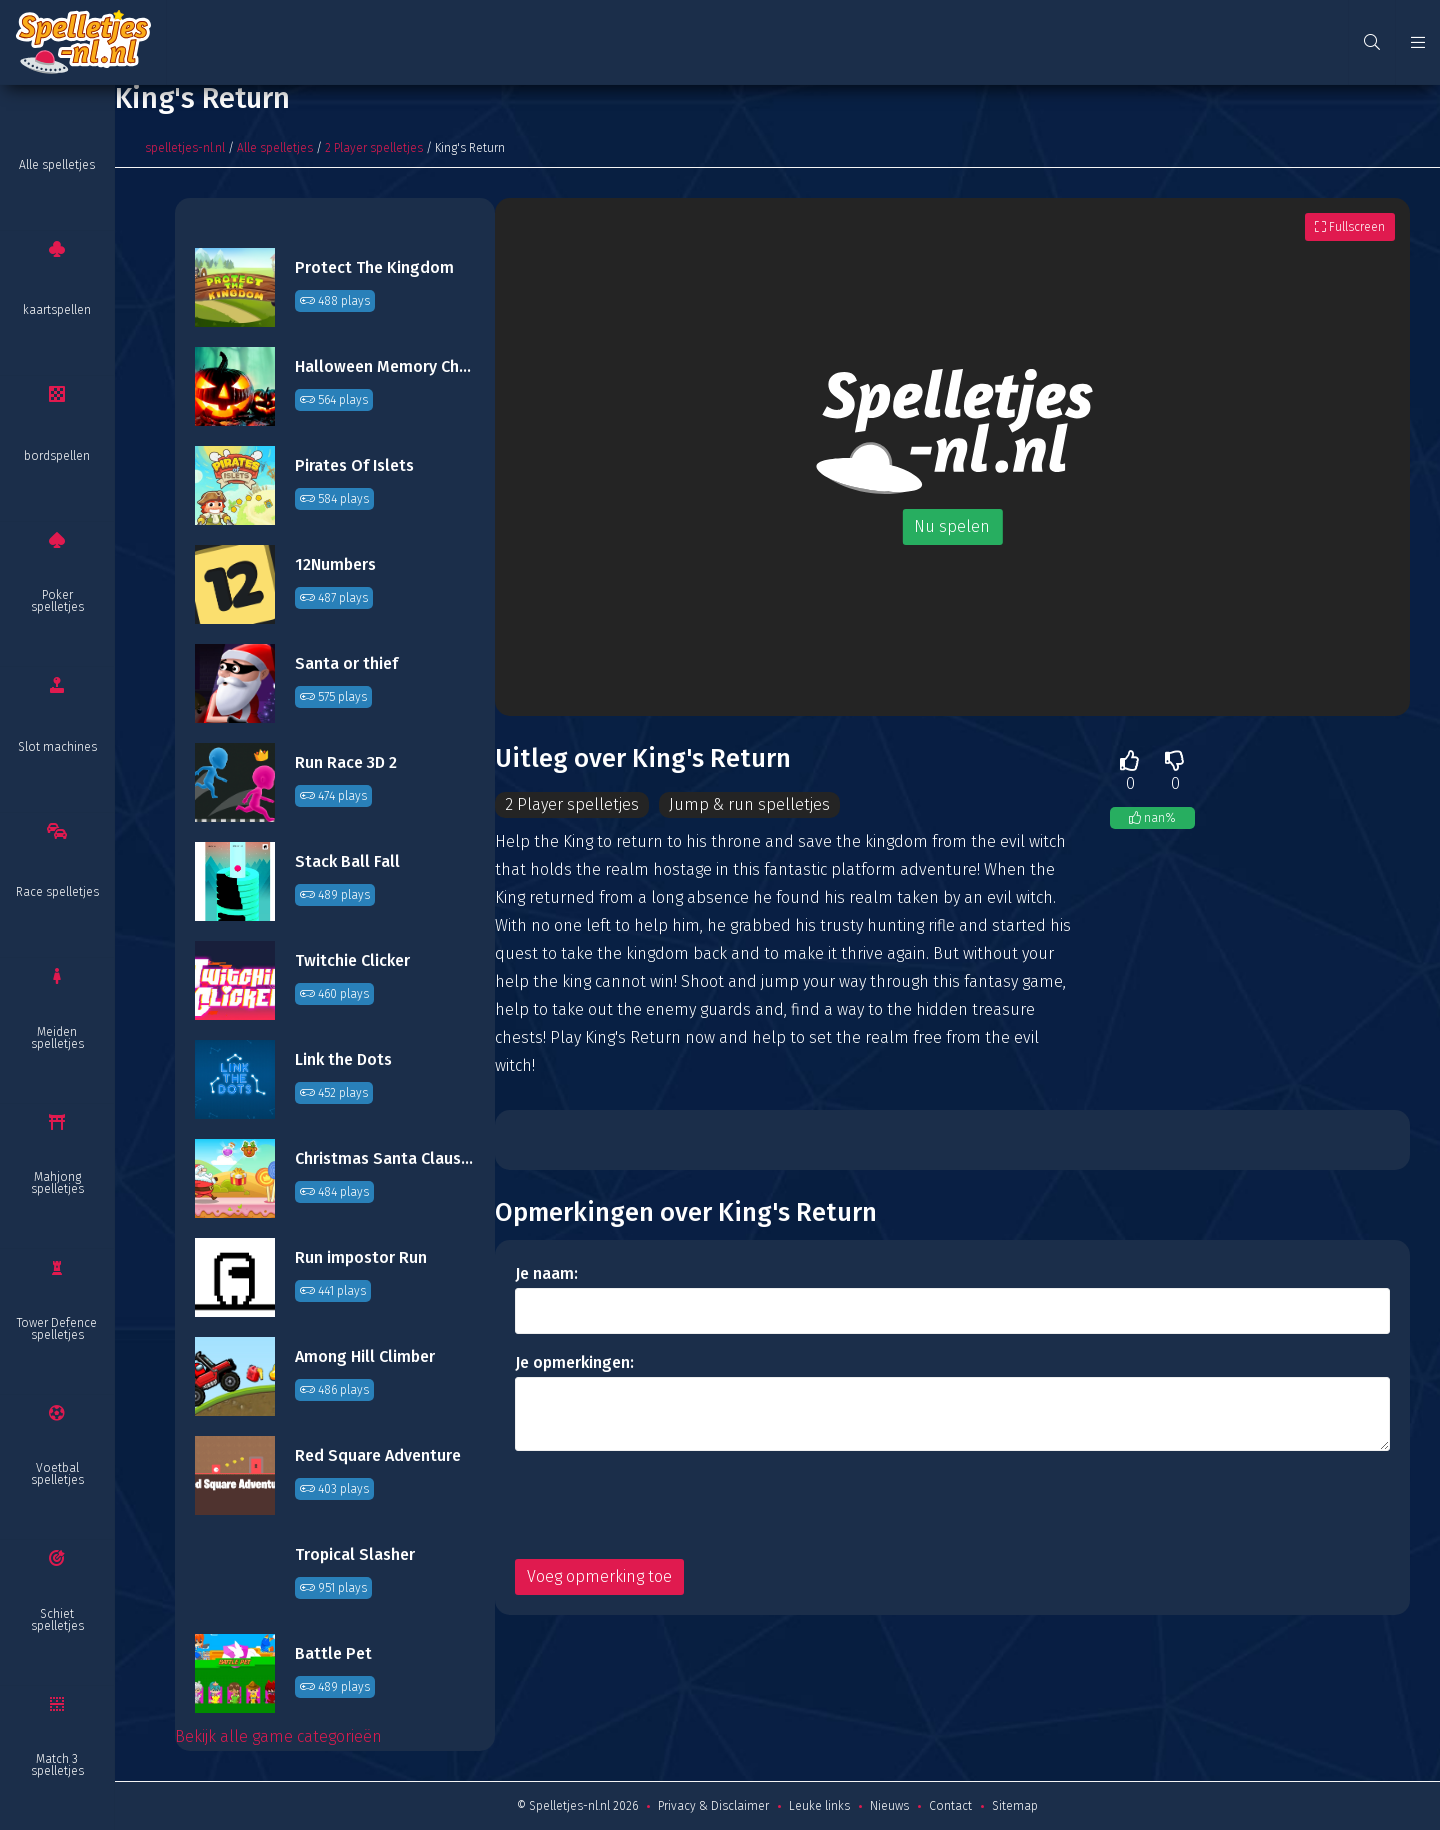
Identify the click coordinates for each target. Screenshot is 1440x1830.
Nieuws (889, 1806)
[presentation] (667, 1505)
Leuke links (819, 1806)
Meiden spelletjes (57, 1038)
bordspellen (57, 456)
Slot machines (57, 747)
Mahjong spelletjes (57, 1183)
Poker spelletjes (57, 601)
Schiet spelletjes (57, 1620)
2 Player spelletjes (374, 148)
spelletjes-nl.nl (185, 148)
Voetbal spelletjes (57, 1474)
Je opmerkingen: (574, 1362)
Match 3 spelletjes (57, 1765)
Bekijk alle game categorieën (278, 1736)
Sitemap (1015, 1806)
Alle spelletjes (57, 165)
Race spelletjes (57, 892)
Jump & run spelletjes (749, 804)
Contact (950, 1806)
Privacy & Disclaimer (713, 1806)
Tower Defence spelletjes (57, 1329)
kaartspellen (57, 310)
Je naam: (546, 1273)
